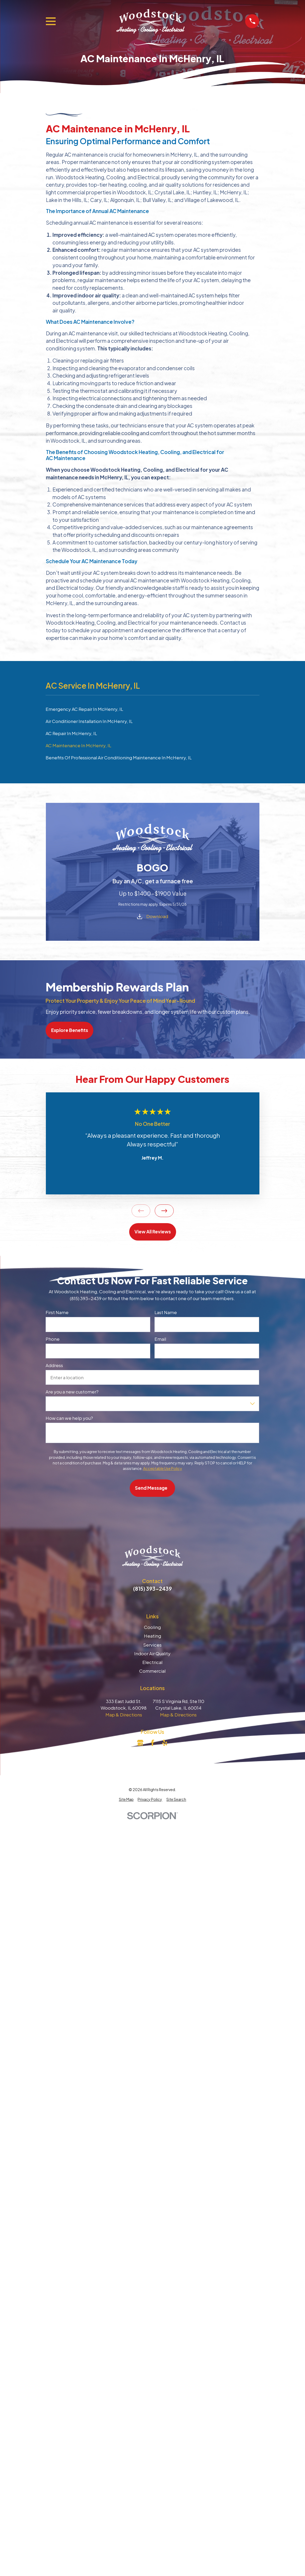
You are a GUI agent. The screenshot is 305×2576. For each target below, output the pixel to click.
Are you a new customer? (72, 1391)
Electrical (152, 1662)
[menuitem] (126, 1799)
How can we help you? (69, 1418)
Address (54, 1365)
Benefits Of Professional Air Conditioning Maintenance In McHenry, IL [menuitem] (119, 757)
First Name (57, 1312)
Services (152, 1645)
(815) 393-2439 (152, 1588)
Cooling (152, 1627)
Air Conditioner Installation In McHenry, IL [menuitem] (89, 721)
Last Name (165, 1312)
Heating (152, 1636)
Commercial (152, 1671)
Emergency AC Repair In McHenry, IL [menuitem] (84, 709)
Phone (53, 1338)
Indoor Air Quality (152, 1653)
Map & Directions (123, 1715)
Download (157, 916)
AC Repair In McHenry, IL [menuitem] (71, 733)
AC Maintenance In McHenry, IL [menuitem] (78, 745)
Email (160, 1338)
